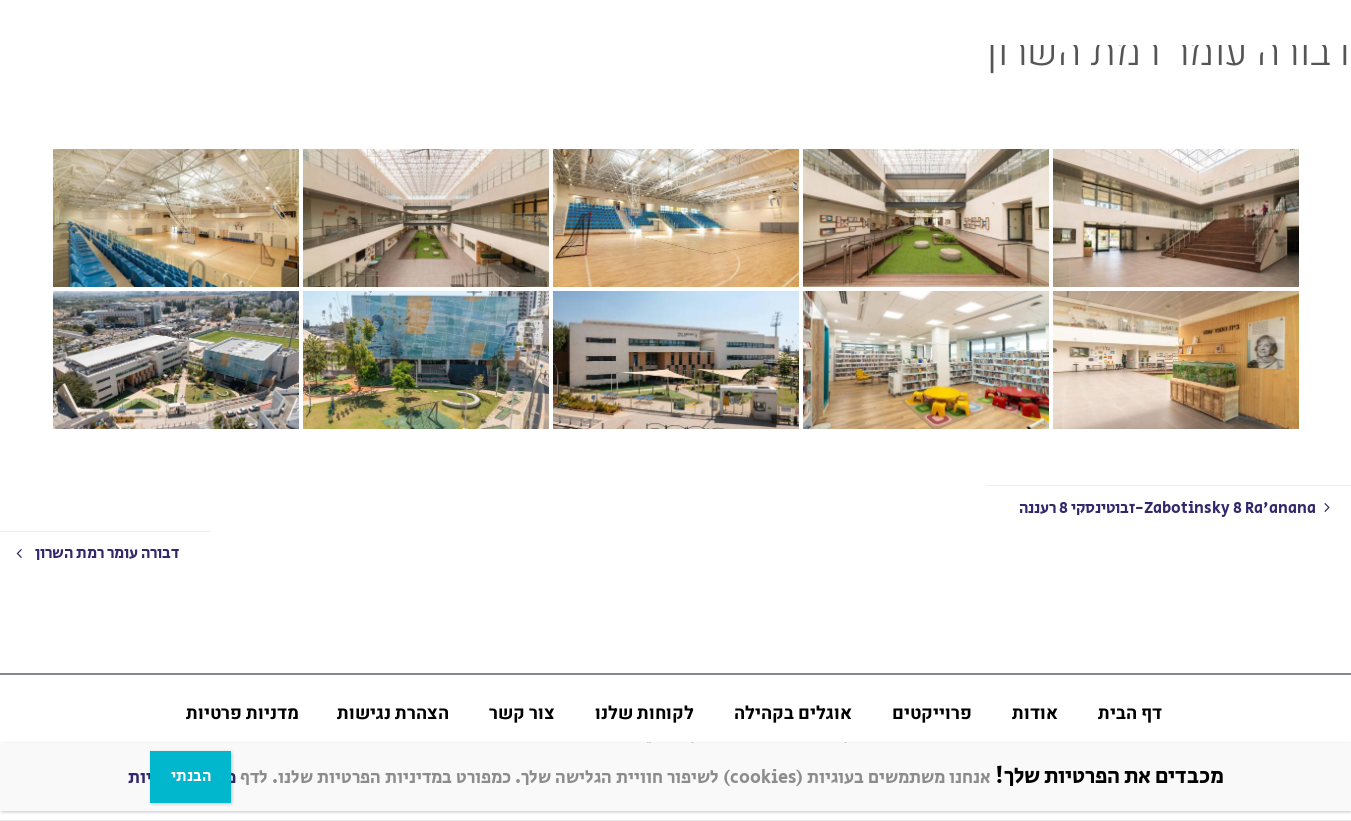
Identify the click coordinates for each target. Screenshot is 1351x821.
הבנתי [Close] (191, 776)
